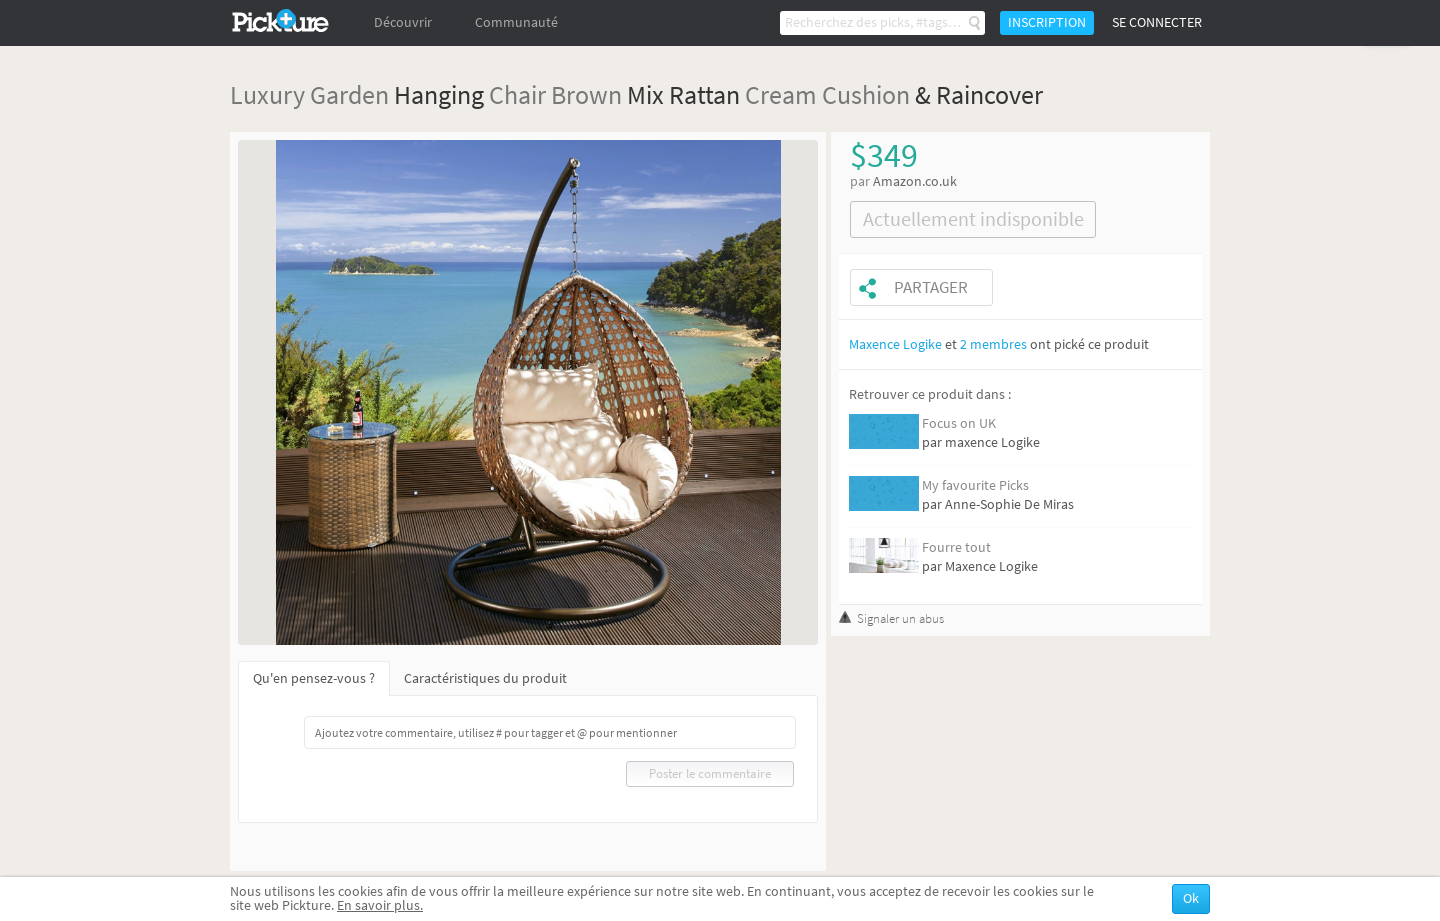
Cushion (866, 94)
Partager (931, 287)
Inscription (1047, 22)
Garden (349, 94)
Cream (781, 94)
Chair (517, 94)
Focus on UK (959, 423)
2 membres (993, 344)
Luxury (267, 94)
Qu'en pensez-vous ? (314, 678)
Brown (586, 94)
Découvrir (403, 22)
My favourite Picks (975, 485)
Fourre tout (956, 547)
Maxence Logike (895, 344)
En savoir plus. (380, 905)
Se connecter (1157, 22)
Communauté (516, 22)
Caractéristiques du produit (485, 678)
